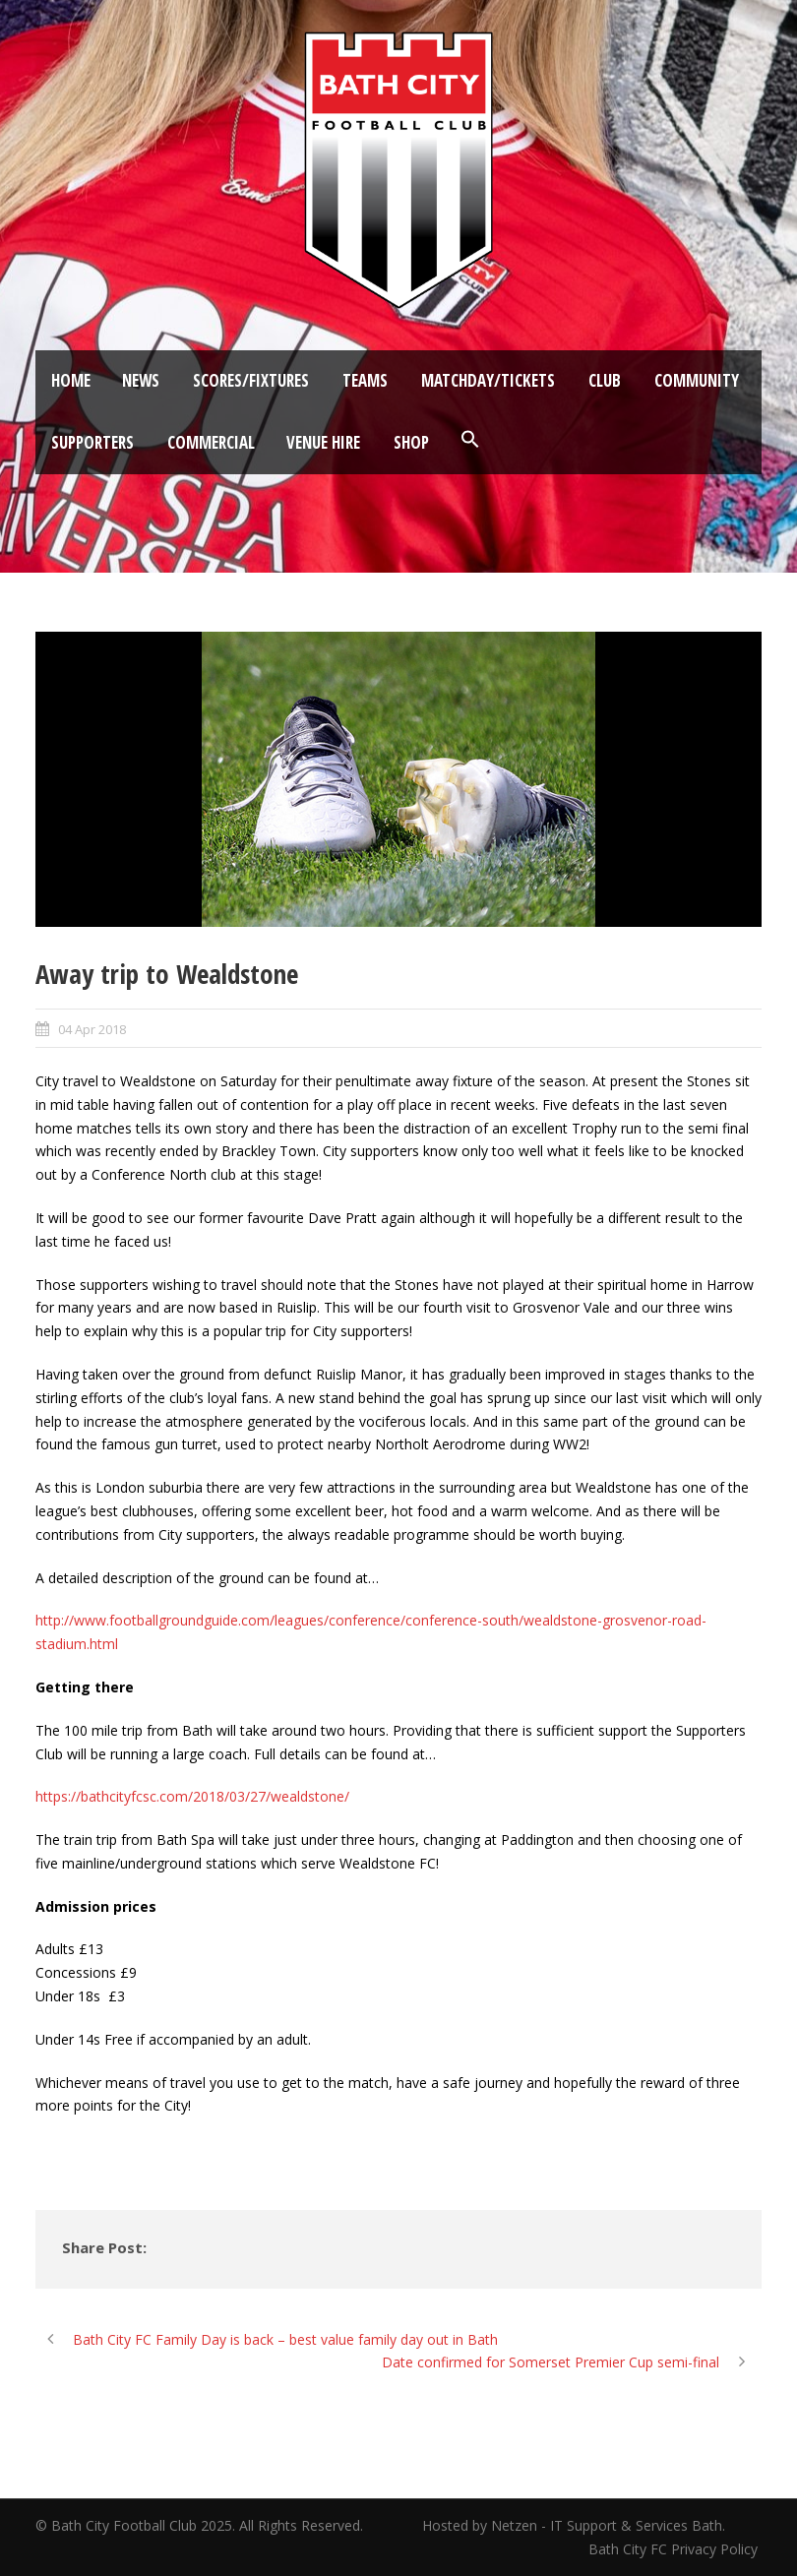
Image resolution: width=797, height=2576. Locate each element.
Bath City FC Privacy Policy (675, 2549)
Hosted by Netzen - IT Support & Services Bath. (573, 2525)
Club (604, 380)
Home (71, 380)
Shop (411, 442)
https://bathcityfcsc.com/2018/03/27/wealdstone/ (192, 1796)
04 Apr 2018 (92, 1029)
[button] (470, 439)
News (140, 380)
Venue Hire (323, 442)
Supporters (92, 442)
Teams (365, 380)
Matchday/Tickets (488, 380)
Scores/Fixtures (251, 380)
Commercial (211, 442)
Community (696, 380)
